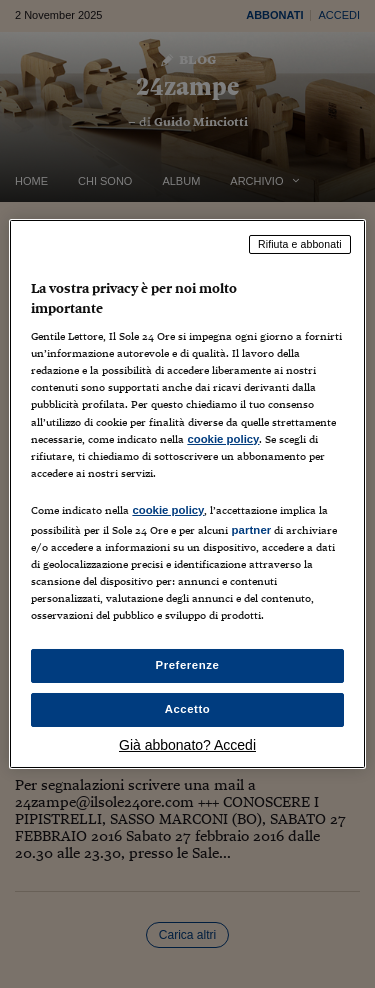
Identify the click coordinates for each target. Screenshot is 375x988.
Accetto (188, 709)
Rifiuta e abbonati (300, 244)
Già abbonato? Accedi (187, 745)
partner (251, 530)
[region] (187, 494)
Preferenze (188, 665)
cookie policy (223, 439)
